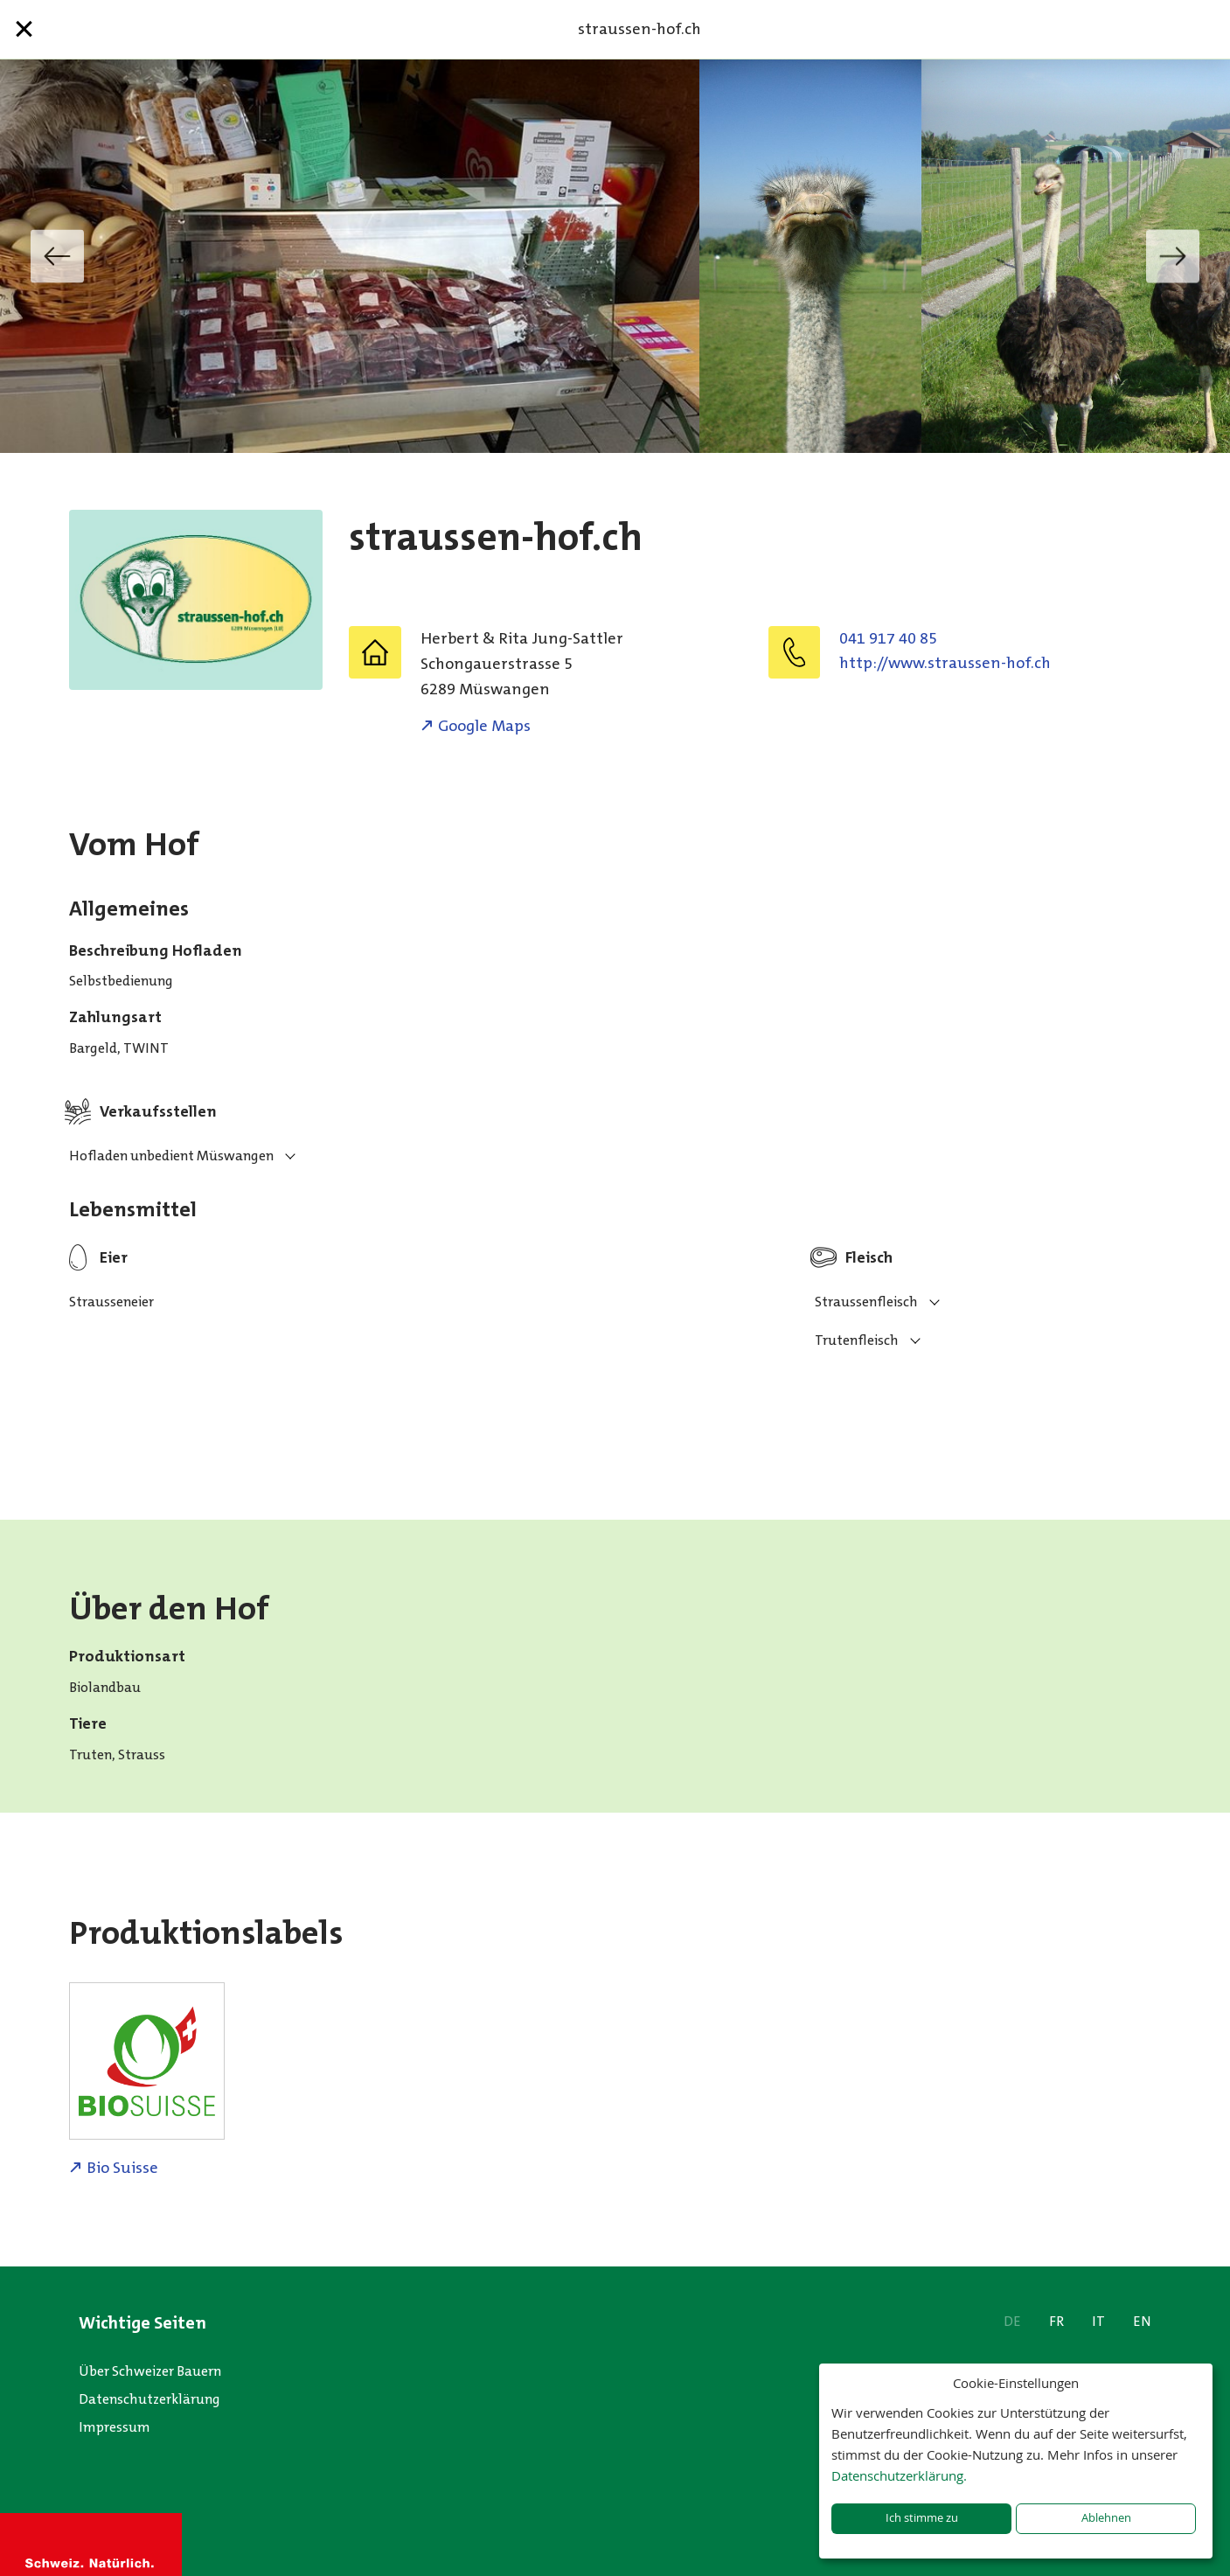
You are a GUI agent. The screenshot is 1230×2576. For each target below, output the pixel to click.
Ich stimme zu (922, 2517)
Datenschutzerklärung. (899, 2475)
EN (1142, 2321)
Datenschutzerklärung (149, 2399)
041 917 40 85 (888, 638)
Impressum (114, 2427)
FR (1056, 2321)
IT (1098, 2321)
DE (1012, 2321)
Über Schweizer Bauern (150, 2371)
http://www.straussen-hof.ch (945, 662)
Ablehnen (1106, 2517)
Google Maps (484, 725)
